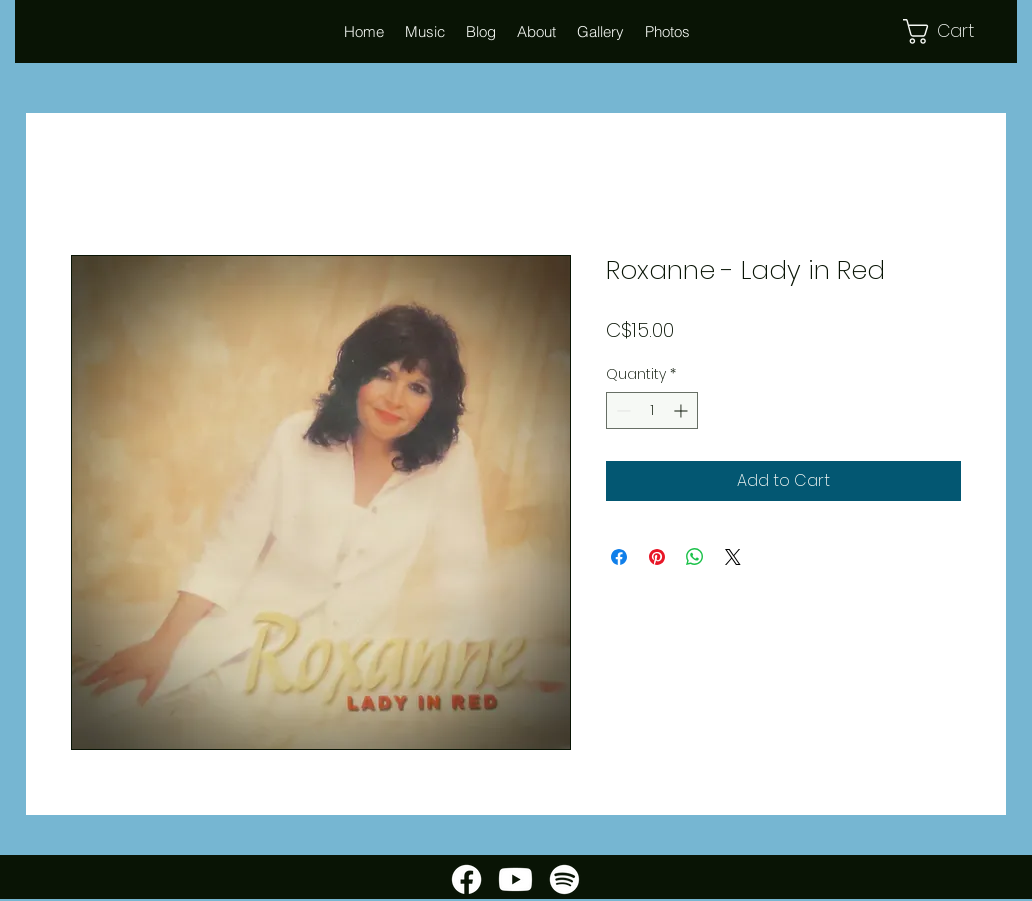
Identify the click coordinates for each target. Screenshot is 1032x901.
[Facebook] (466, 879)
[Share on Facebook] (619, 557)
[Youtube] (515, 879)
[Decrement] (621, 410)
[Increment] (682, 410)
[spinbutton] (652, 410)
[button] (536, 31)
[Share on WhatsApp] (695, 557)
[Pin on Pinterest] (657, 557)
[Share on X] (733, 557)
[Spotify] (564, 879)
